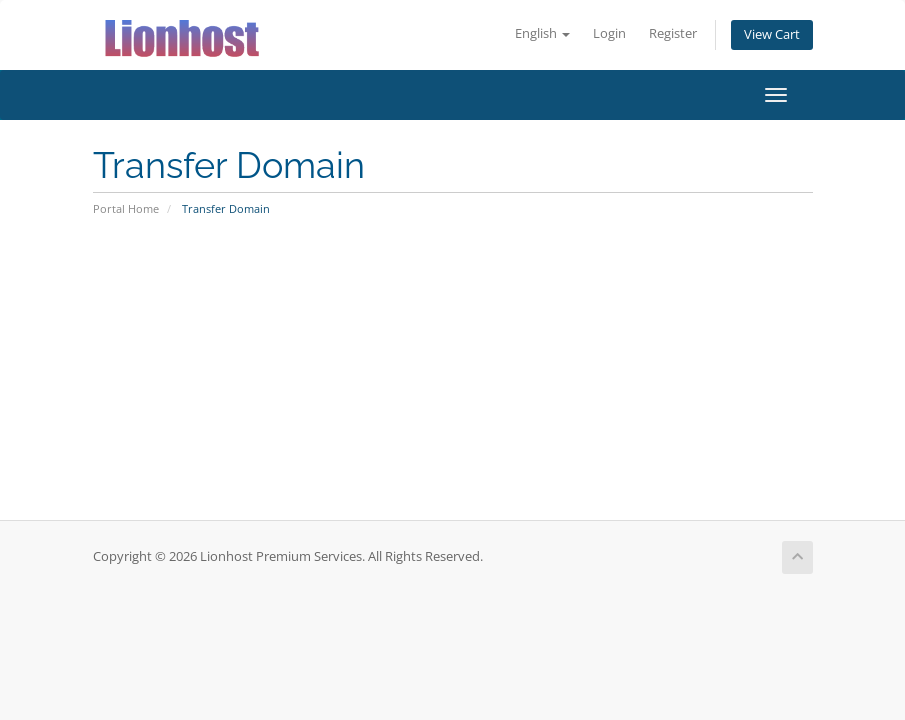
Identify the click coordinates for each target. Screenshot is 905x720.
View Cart (772, 34)
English (542, 33)
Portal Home (126, 208)
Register (673, 33)
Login (609, 33)
